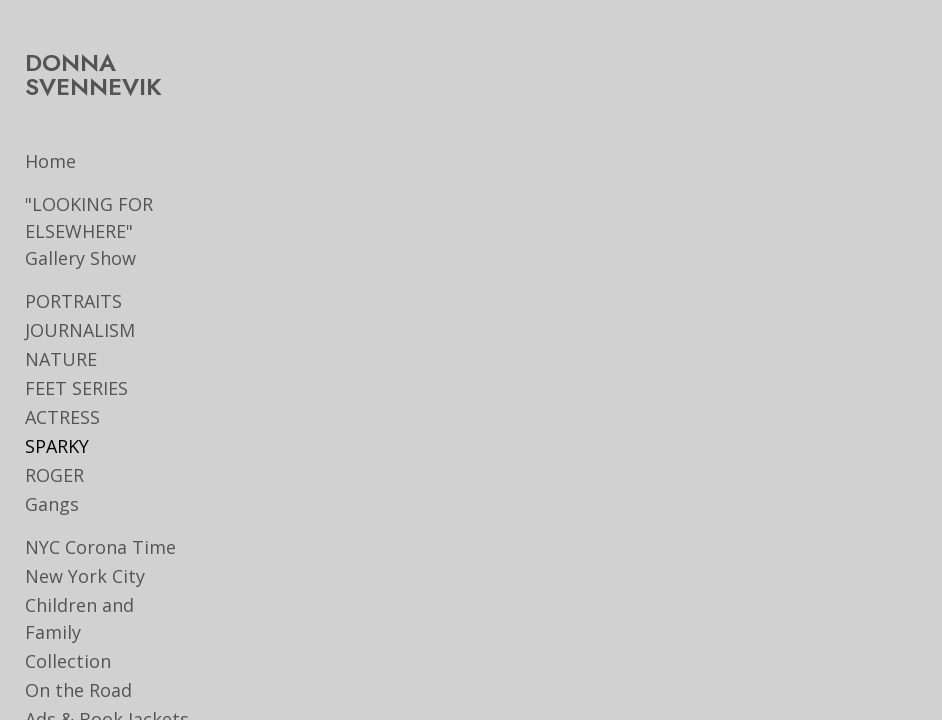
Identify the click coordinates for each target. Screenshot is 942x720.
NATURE (61, 359)
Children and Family (110, 605)
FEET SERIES (76, 388)
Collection (68, 634)
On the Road (78, 663)
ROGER (54, 475)
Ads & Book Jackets (107, 692)
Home (50, 161)
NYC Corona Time (100, 547)
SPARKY (57, 446)
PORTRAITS (73, 301)
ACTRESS (62, 417)
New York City (85, 576)
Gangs (52, 504)
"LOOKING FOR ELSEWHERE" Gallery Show (89, 231)
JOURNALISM (80, 330)
